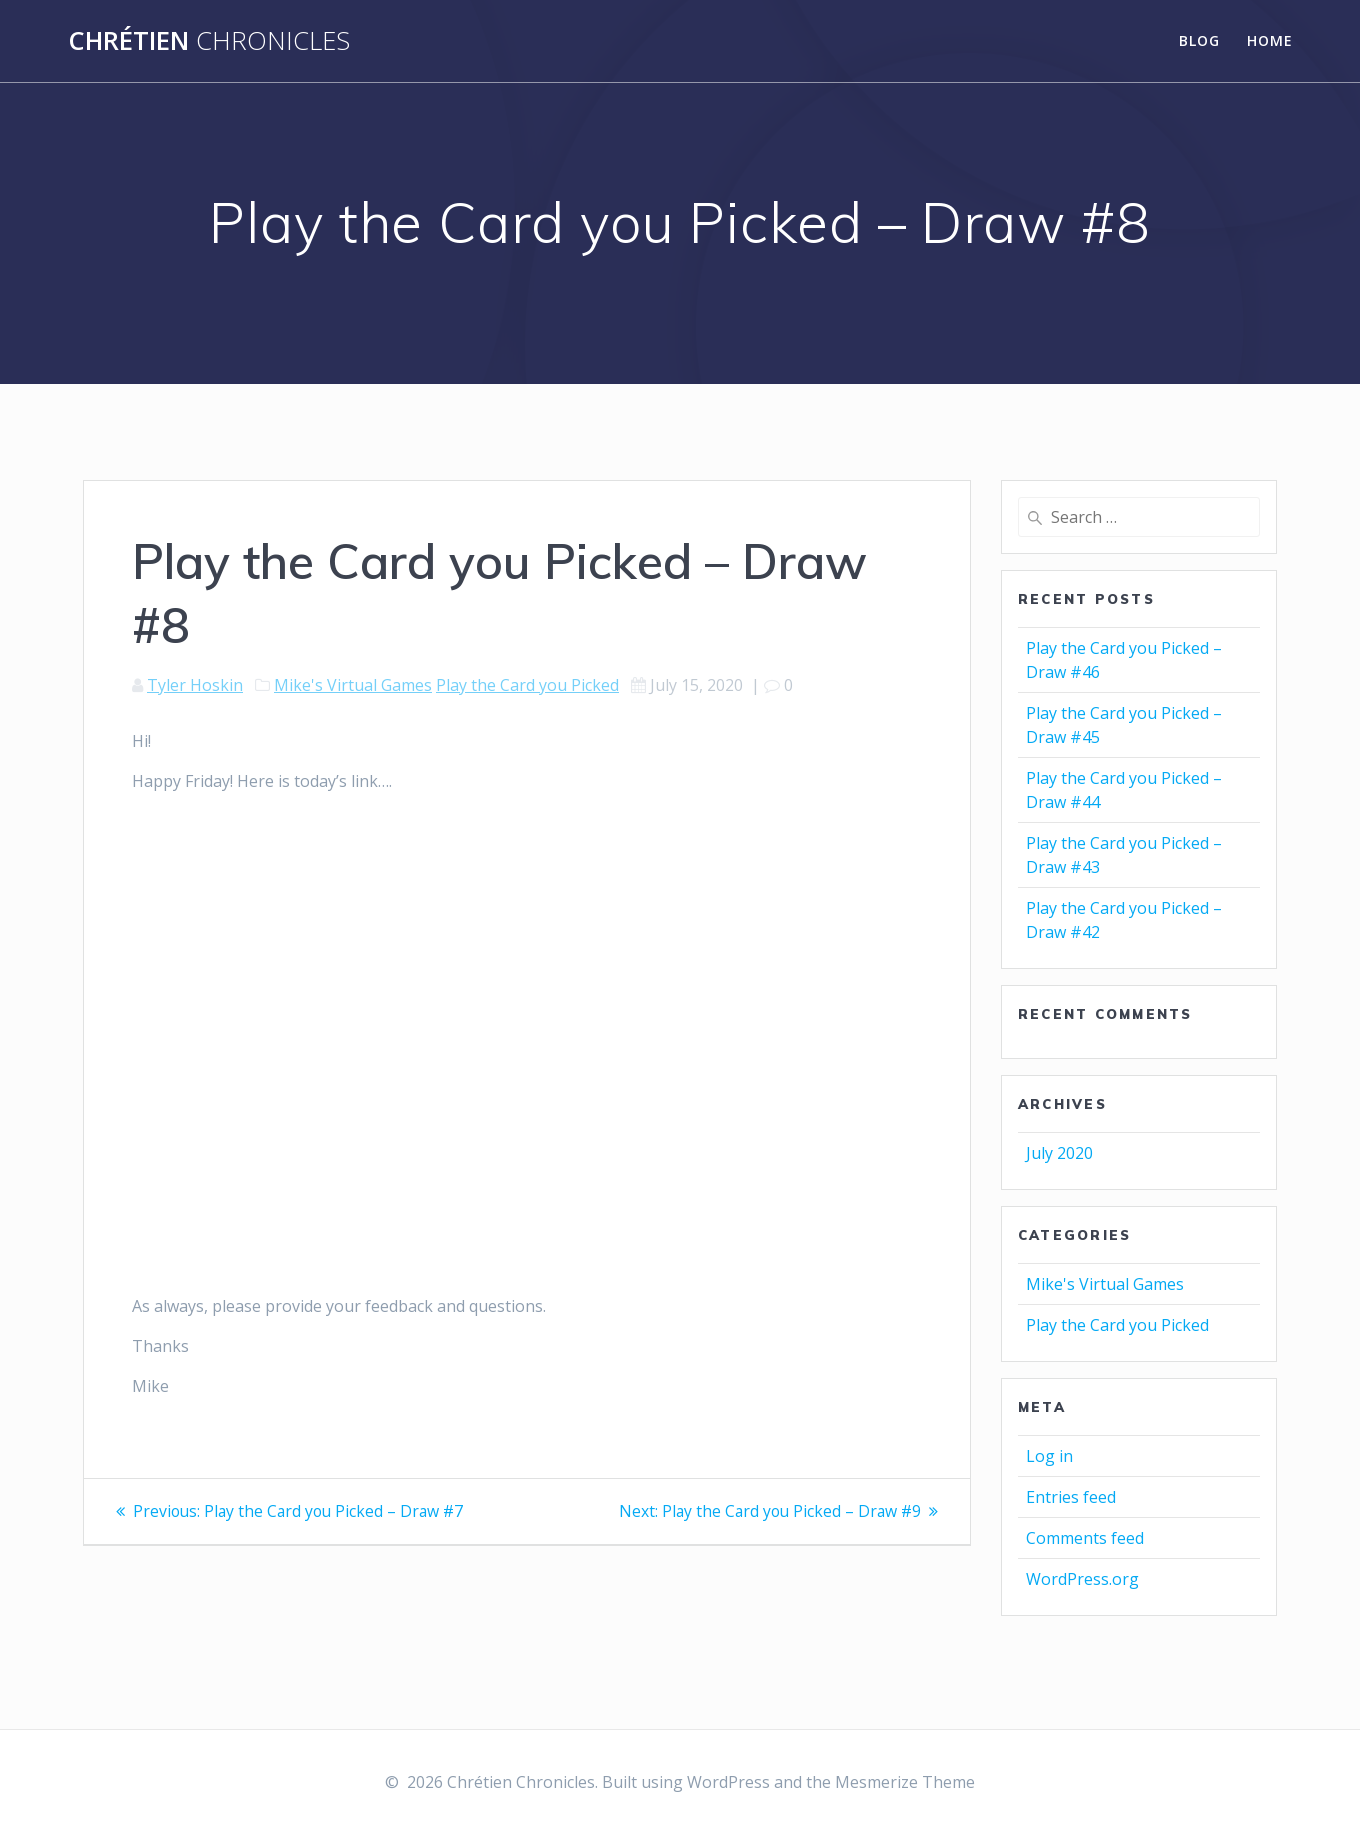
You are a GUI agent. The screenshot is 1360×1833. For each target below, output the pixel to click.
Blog (1199, 40)
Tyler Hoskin (195, 685)
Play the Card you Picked (527, 685)
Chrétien (209, 41)
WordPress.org (1082, 1579)
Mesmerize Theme (905, 1782)
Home (1270, 40)
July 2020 (1059, 1153)
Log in (1049, 1456)
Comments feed (1085, 1538)
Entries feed (1071, 1497)
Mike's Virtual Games (353, 685)
